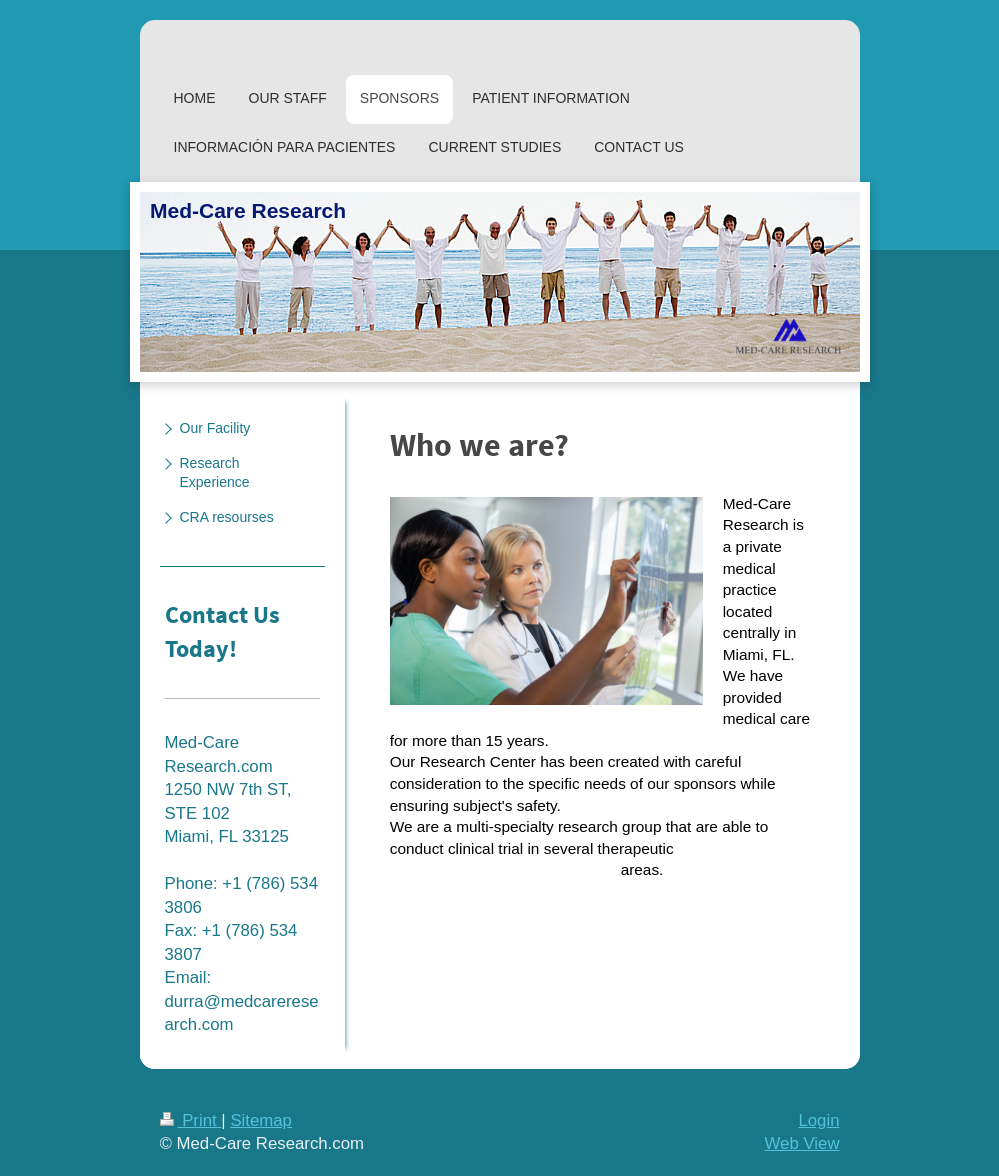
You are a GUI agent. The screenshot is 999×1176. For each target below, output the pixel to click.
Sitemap (261, 1120)
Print (191, 1120)
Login (818, 1120)
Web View (802, 1143)
